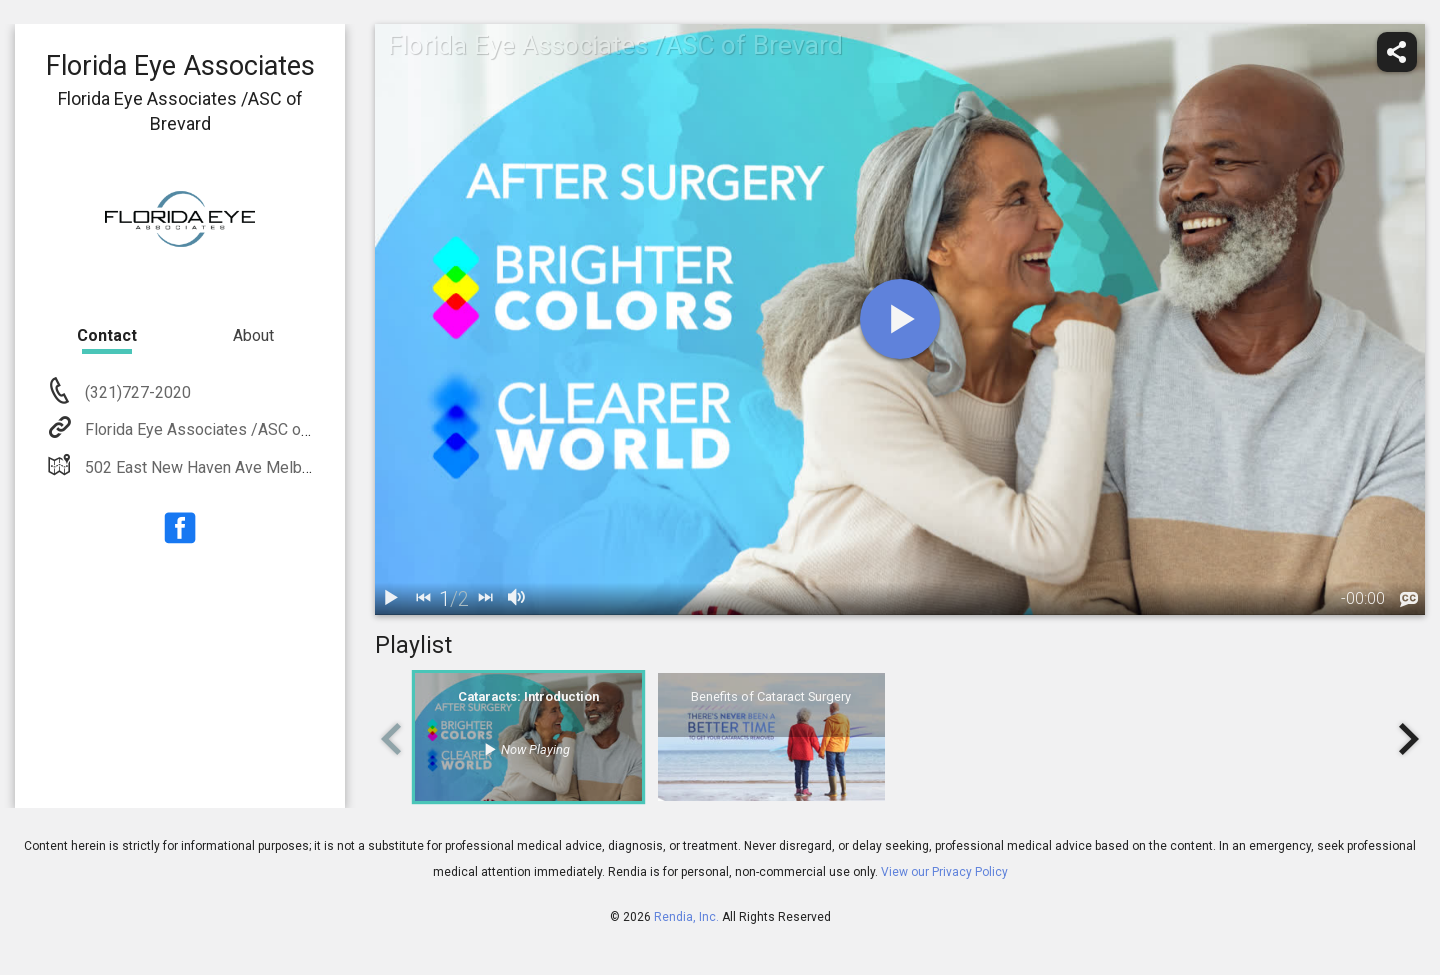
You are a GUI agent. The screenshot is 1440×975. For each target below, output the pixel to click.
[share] (1397, 52)
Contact (107, 335)
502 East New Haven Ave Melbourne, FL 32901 (248, 467)
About (253, 335)
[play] (900, 319)
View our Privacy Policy (944, 872)
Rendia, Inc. (686, 917)
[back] (423, 599)
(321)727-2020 (136, 392)
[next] (485, 599)
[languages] (1409, 600)
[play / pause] (391, 599)
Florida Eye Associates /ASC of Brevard (223, 429)
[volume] (517, 599)
